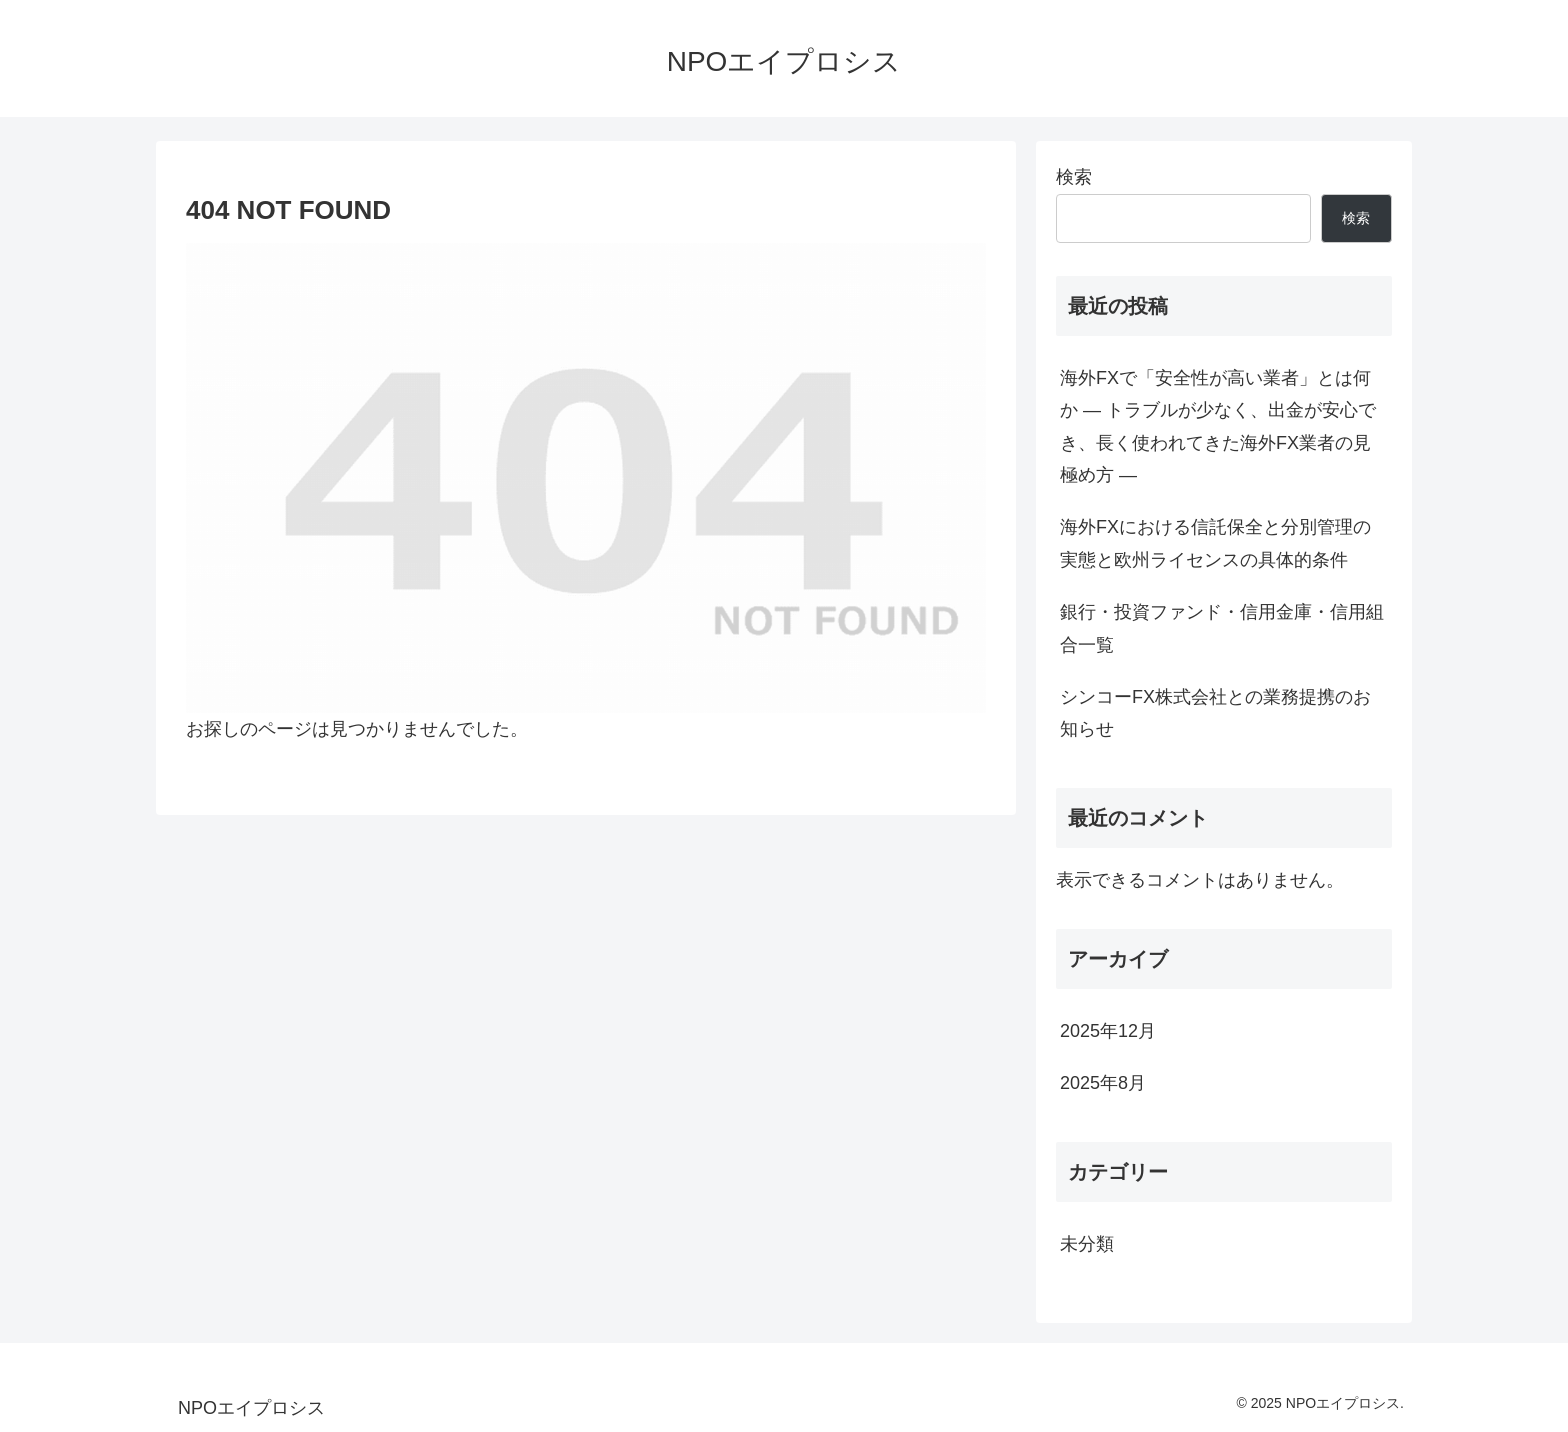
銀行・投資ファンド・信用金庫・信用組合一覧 (1222, 628)
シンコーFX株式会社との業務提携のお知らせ (1215, 713)
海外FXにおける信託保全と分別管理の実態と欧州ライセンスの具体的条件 (1215, 543)
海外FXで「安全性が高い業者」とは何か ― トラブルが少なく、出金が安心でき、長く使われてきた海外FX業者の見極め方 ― (1218, 426)
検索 (1074, 177)
